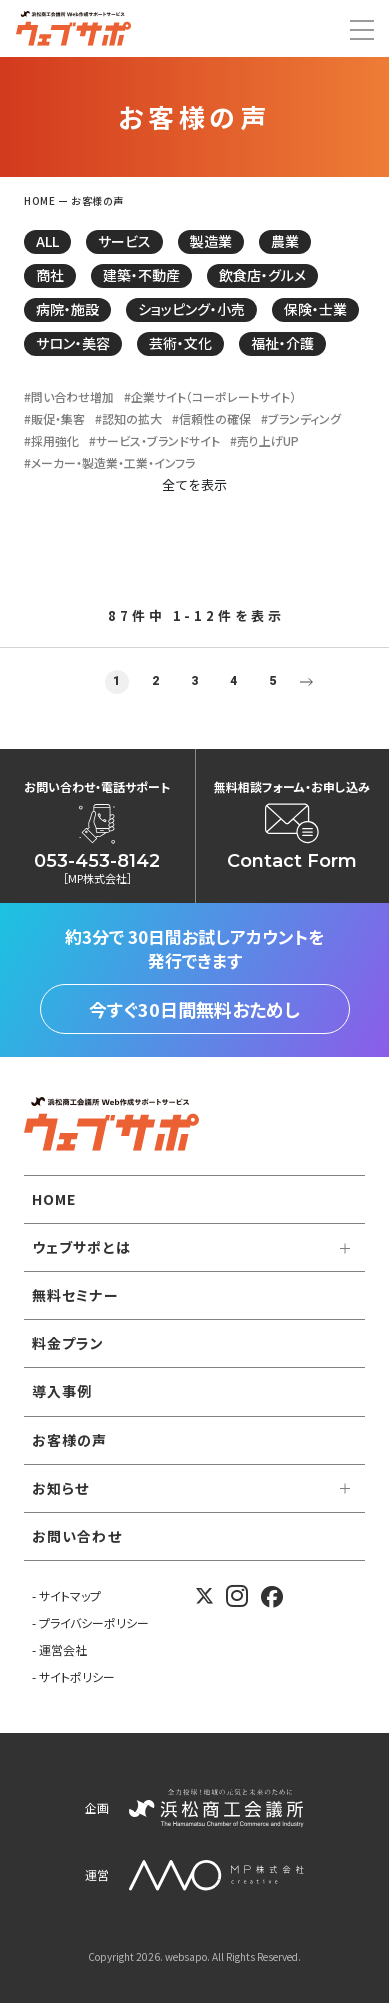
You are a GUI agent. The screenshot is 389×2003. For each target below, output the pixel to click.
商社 (50, 275)
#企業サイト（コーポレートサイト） (210, 397)
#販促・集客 (54, 419)
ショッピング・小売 (191, 309)
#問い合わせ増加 (69, 397)
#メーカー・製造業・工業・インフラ (109, 463)
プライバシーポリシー (94, 1622)
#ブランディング (301, 419)
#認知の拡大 (128, 419)
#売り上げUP (264, 441)
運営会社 (63, 1649)
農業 (285, 241)
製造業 (211, 241)
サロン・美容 (73, 343)
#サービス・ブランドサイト (154, 441)
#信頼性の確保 (211, 419)
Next (307, 682)
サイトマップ (70, 1595)
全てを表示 (194, 484)
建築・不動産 (141, 275)
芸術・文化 (180, 343)
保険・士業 (315, 309)
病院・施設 (67, 309)
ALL (47, 241)
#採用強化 (51, 441)
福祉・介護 (282, 343)
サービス (124, 241)
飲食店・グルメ (262, 275)
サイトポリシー (77, 1676)
